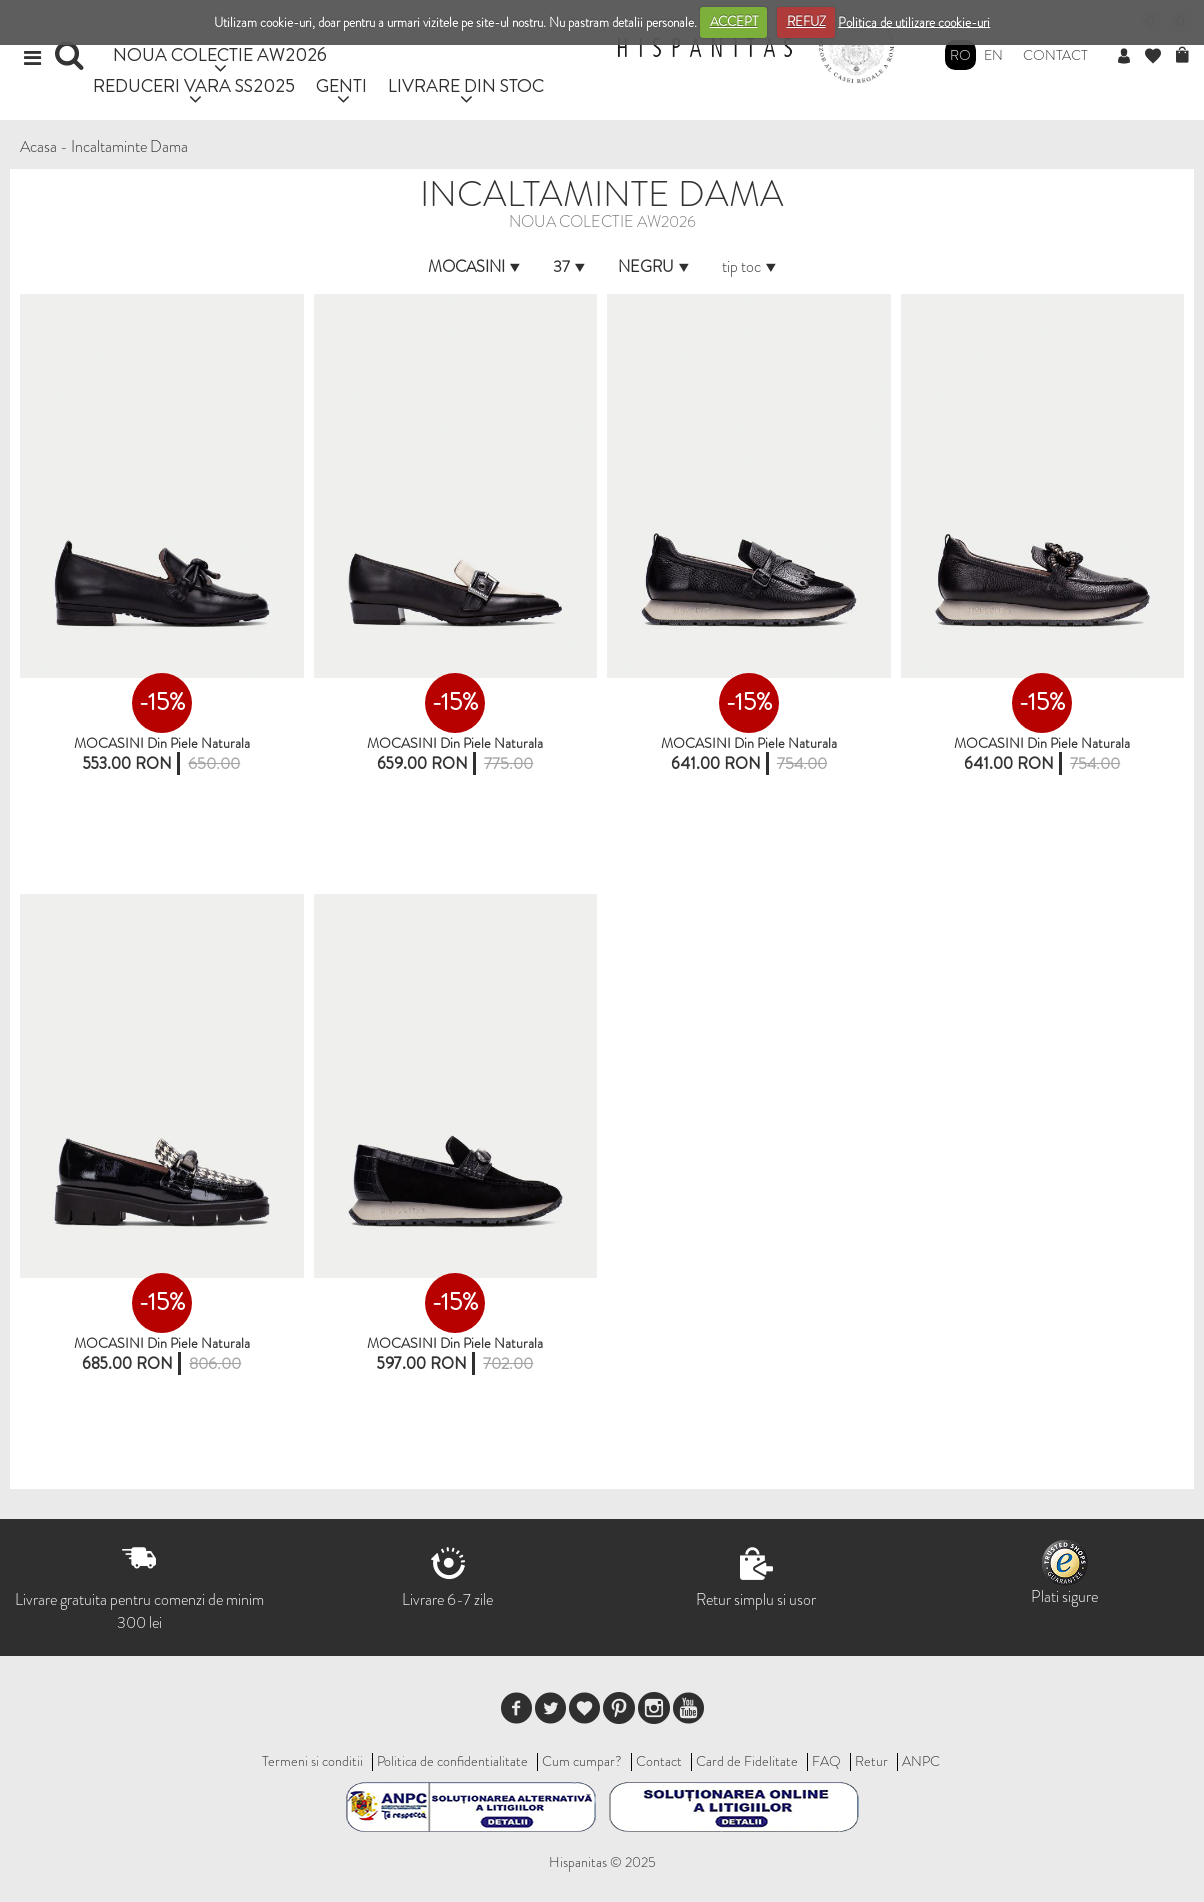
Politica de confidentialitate (452, 1761)
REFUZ (806, 21)
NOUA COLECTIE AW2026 (220, 54)
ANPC (921, 1761)
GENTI (341, 85)
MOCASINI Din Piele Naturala (162, 743)
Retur (871, 1761)
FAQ (826, 1761)
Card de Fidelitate (747, 1761)
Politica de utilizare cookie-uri (914, 21)
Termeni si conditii (312, 1761)
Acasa (38, 146)
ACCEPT (734, 21)
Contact (1055, 55)
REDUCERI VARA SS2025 (194, 85)
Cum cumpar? (582, 1761)
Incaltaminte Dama (129, 146)
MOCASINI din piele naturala (455, 743)
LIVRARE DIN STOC (466, 85)
